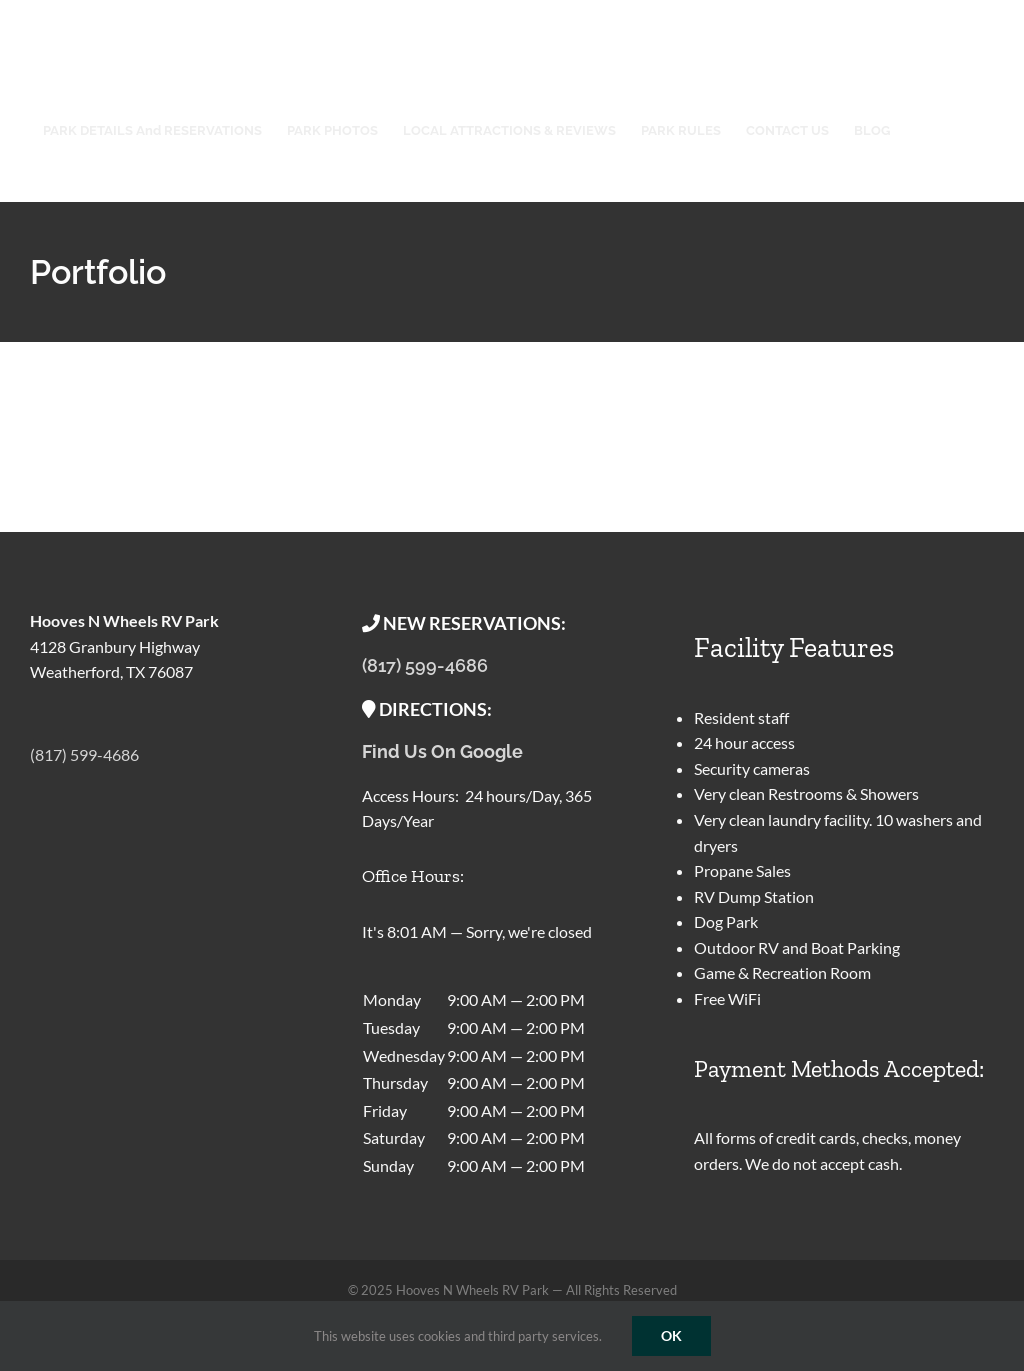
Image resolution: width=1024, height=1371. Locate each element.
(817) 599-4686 (84, 754)
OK (671, 1335)
